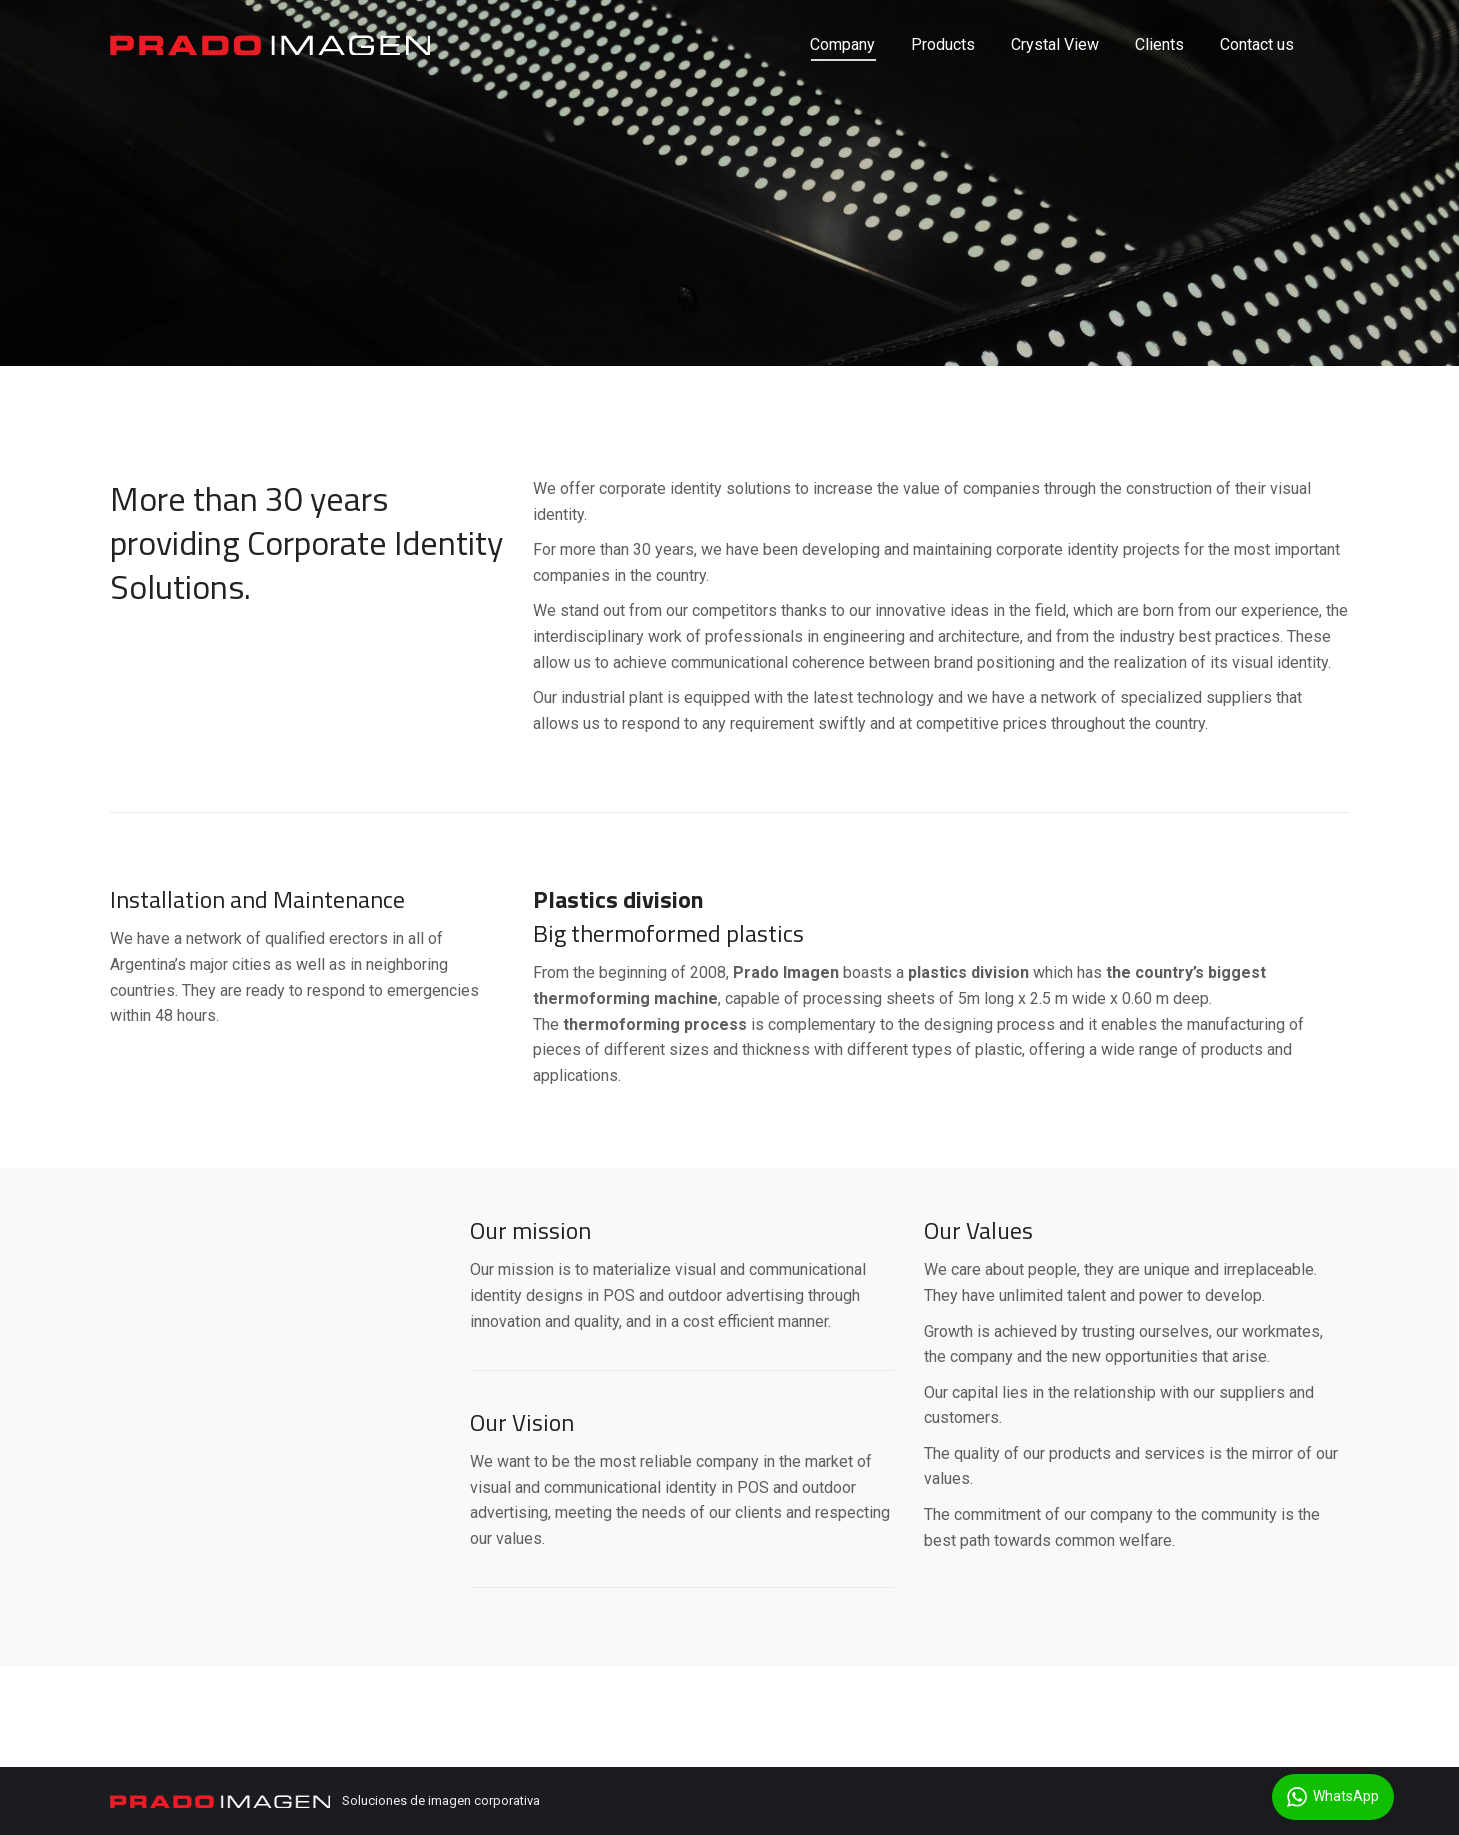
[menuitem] (842, 81)
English (1257, 18)
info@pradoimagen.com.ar (333, 18)
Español (1326, 18)
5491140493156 (166, 18)
